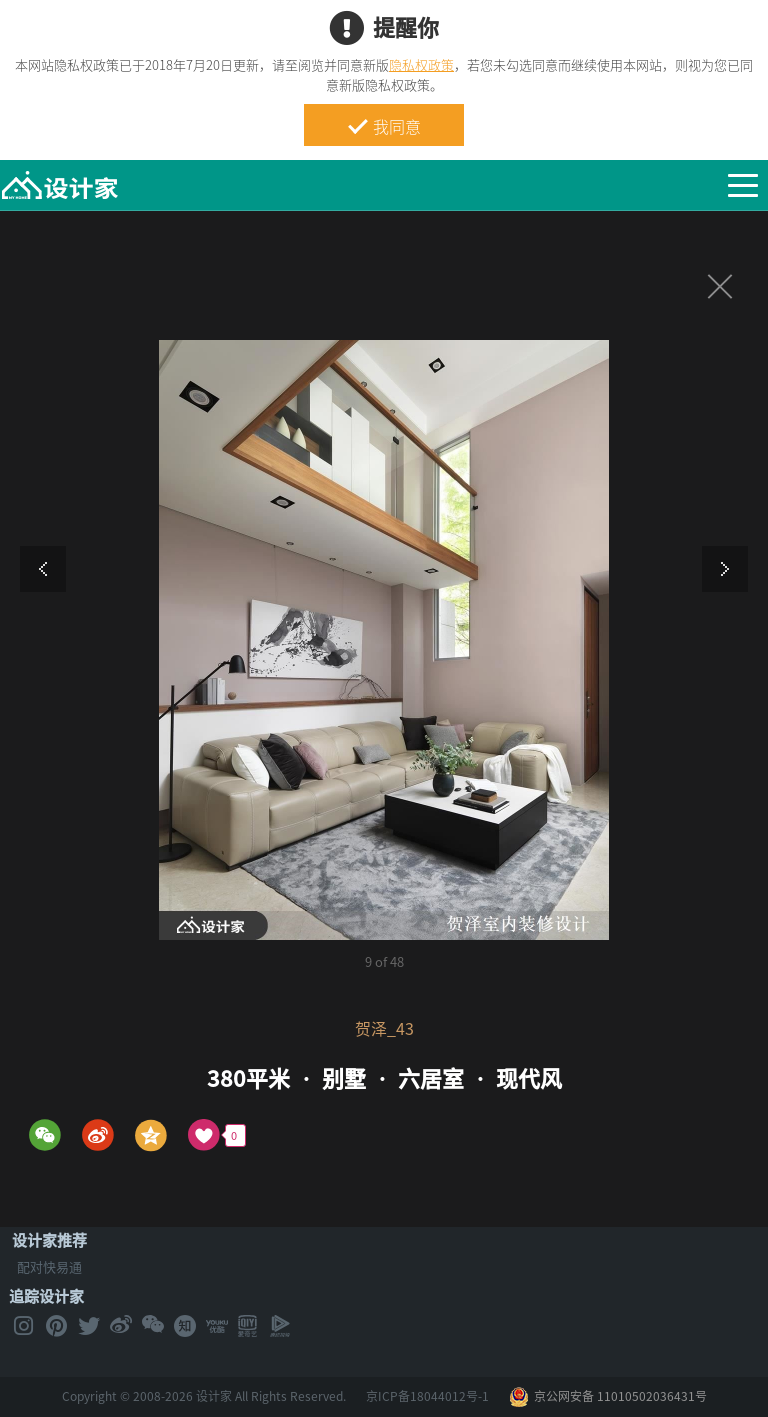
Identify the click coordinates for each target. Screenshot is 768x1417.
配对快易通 (49, 1266)
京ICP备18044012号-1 (427, 1396)
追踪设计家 (46, 1296)
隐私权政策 (421, 64)
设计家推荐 (49, 1240)
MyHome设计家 (60, 186)
